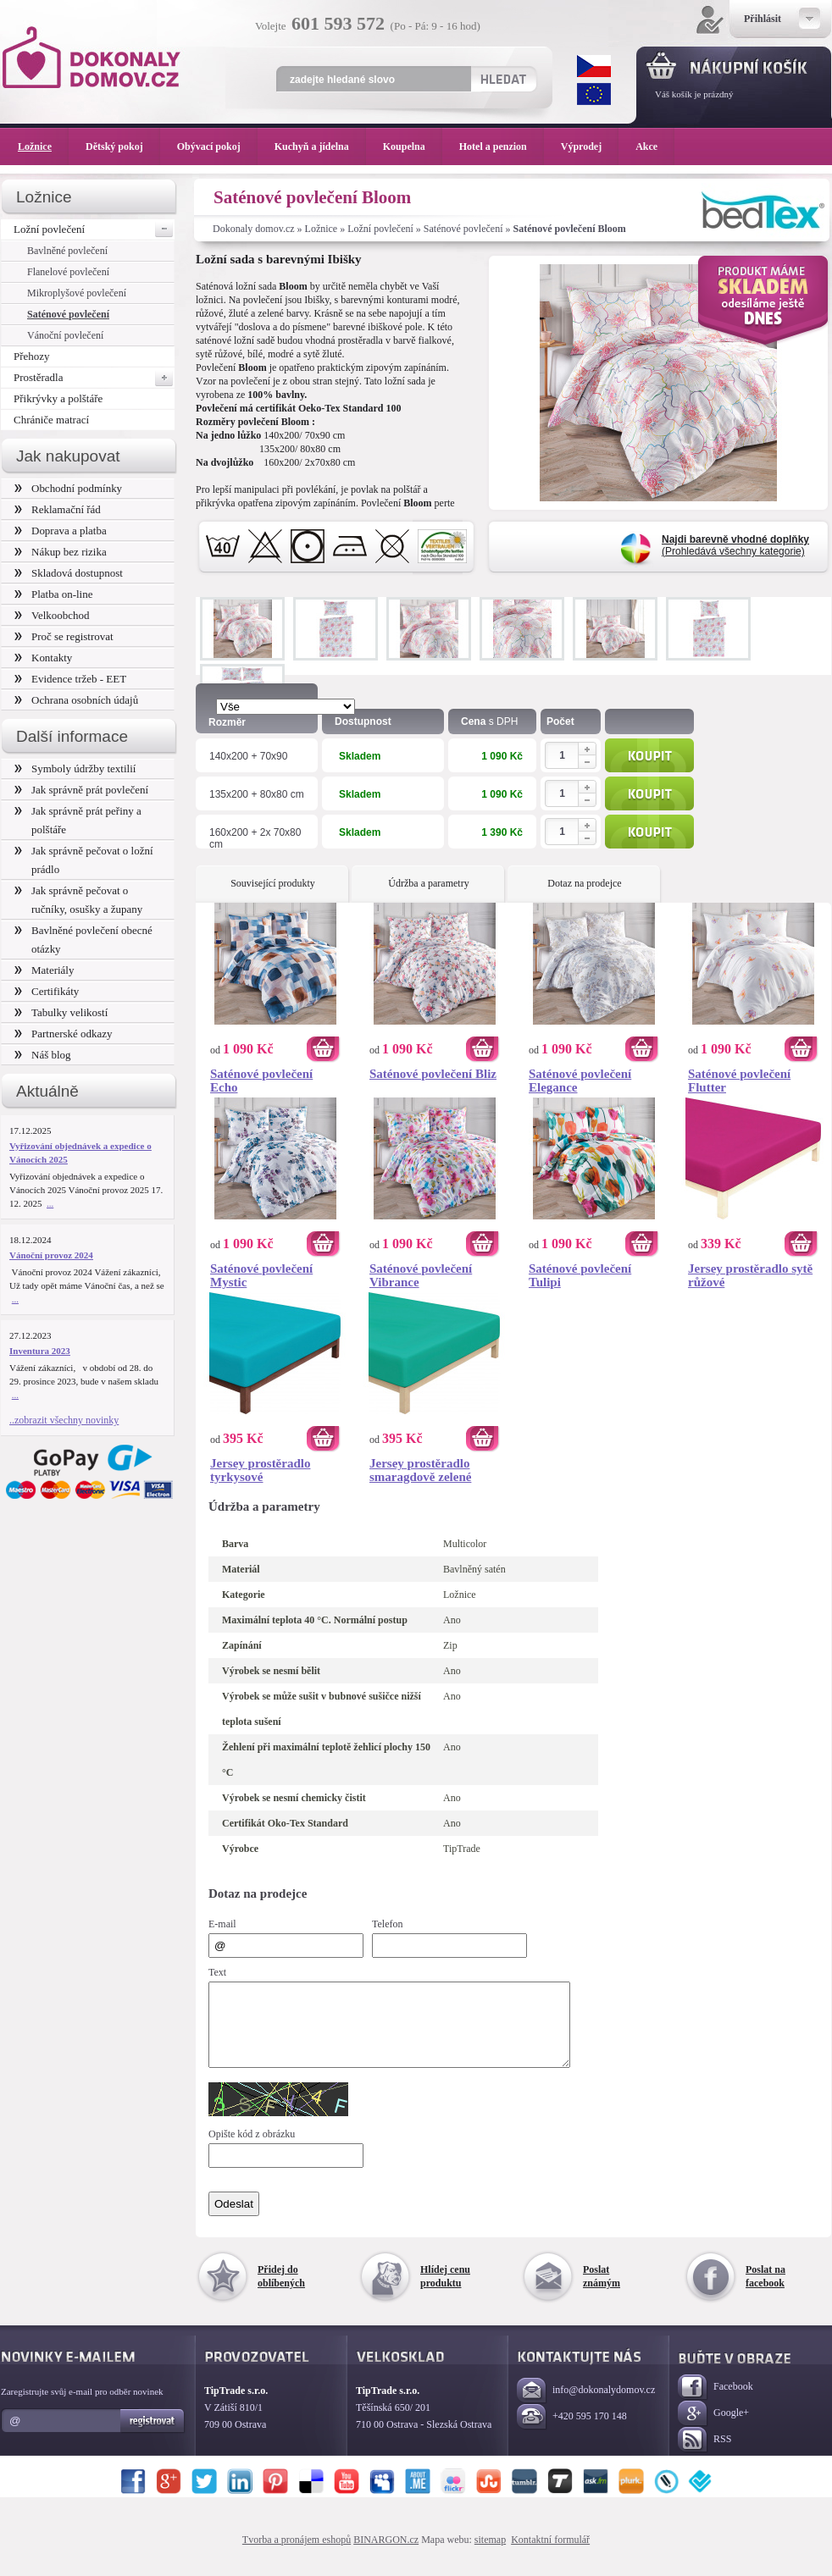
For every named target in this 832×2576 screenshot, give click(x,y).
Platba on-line (53, 594)
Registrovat (153, 2436)
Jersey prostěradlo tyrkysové (260, 1470)
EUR (594, 94)
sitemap (490, 2555)
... (50, 1203)
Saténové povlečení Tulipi (580, 1275)
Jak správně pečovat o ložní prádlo (83, 860)
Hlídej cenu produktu (445, 2291)
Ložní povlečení (380, 229)
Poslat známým (601, 2291)
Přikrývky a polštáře (58, 398)
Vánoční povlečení (65, 335)
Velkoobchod (52, 615)
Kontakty (43, 657)
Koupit (649, 755)
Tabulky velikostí (61, 1012)
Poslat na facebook (765, 2291)
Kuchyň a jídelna (320, 146)
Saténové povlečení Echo (261, 1080)
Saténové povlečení (463, 229)
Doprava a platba (60, 530)
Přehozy (32, 356)
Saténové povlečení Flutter (739, 1080)
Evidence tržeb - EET (70, 678)
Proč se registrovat (64, 636)
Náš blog (42, 1054)
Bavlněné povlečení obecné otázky (83, 939)
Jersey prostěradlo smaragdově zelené (420, 1470)
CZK (594, 66)
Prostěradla (94, 378)
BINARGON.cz (386, 2555)
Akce (649, 146)
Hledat (502, 78)
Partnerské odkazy (63, 1033)
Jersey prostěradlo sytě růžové (750, 1275)
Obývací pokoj (217, 146)
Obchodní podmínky (68, 488)
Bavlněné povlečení (67, 251)
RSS (704, 2455)
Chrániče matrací (51, 419)
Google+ (713, 2429)
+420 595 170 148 (572, 2432)
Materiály (44, 970)
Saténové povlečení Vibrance (420, 1275)
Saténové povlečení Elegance (580, 1080)
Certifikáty (46, 991)
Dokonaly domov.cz (254, 229)
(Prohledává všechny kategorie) (735, 545)
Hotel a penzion (501, 146)
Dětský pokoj (123, 146)
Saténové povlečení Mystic (261, 1275)
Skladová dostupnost (68, 573)
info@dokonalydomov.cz (586, 2406)
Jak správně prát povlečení (81, 789)
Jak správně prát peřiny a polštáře (77, 820)
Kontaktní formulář (550, 2555)
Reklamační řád (57, 509)
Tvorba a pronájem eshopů (296, 2555)
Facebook (715, 2403)
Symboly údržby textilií (75, 768)
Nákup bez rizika (60, 551)
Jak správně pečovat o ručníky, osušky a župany (78, 899)
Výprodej (589, 146)
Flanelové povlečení (68, 272)
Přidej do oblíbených (281, 2291)
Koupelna (412, 146)
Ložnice (321, 229)
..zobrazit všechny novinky (64, 1420)
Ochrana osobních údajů (76, 700)
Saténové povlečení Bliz (432, 1074)
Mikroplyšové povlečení (76, 293)
